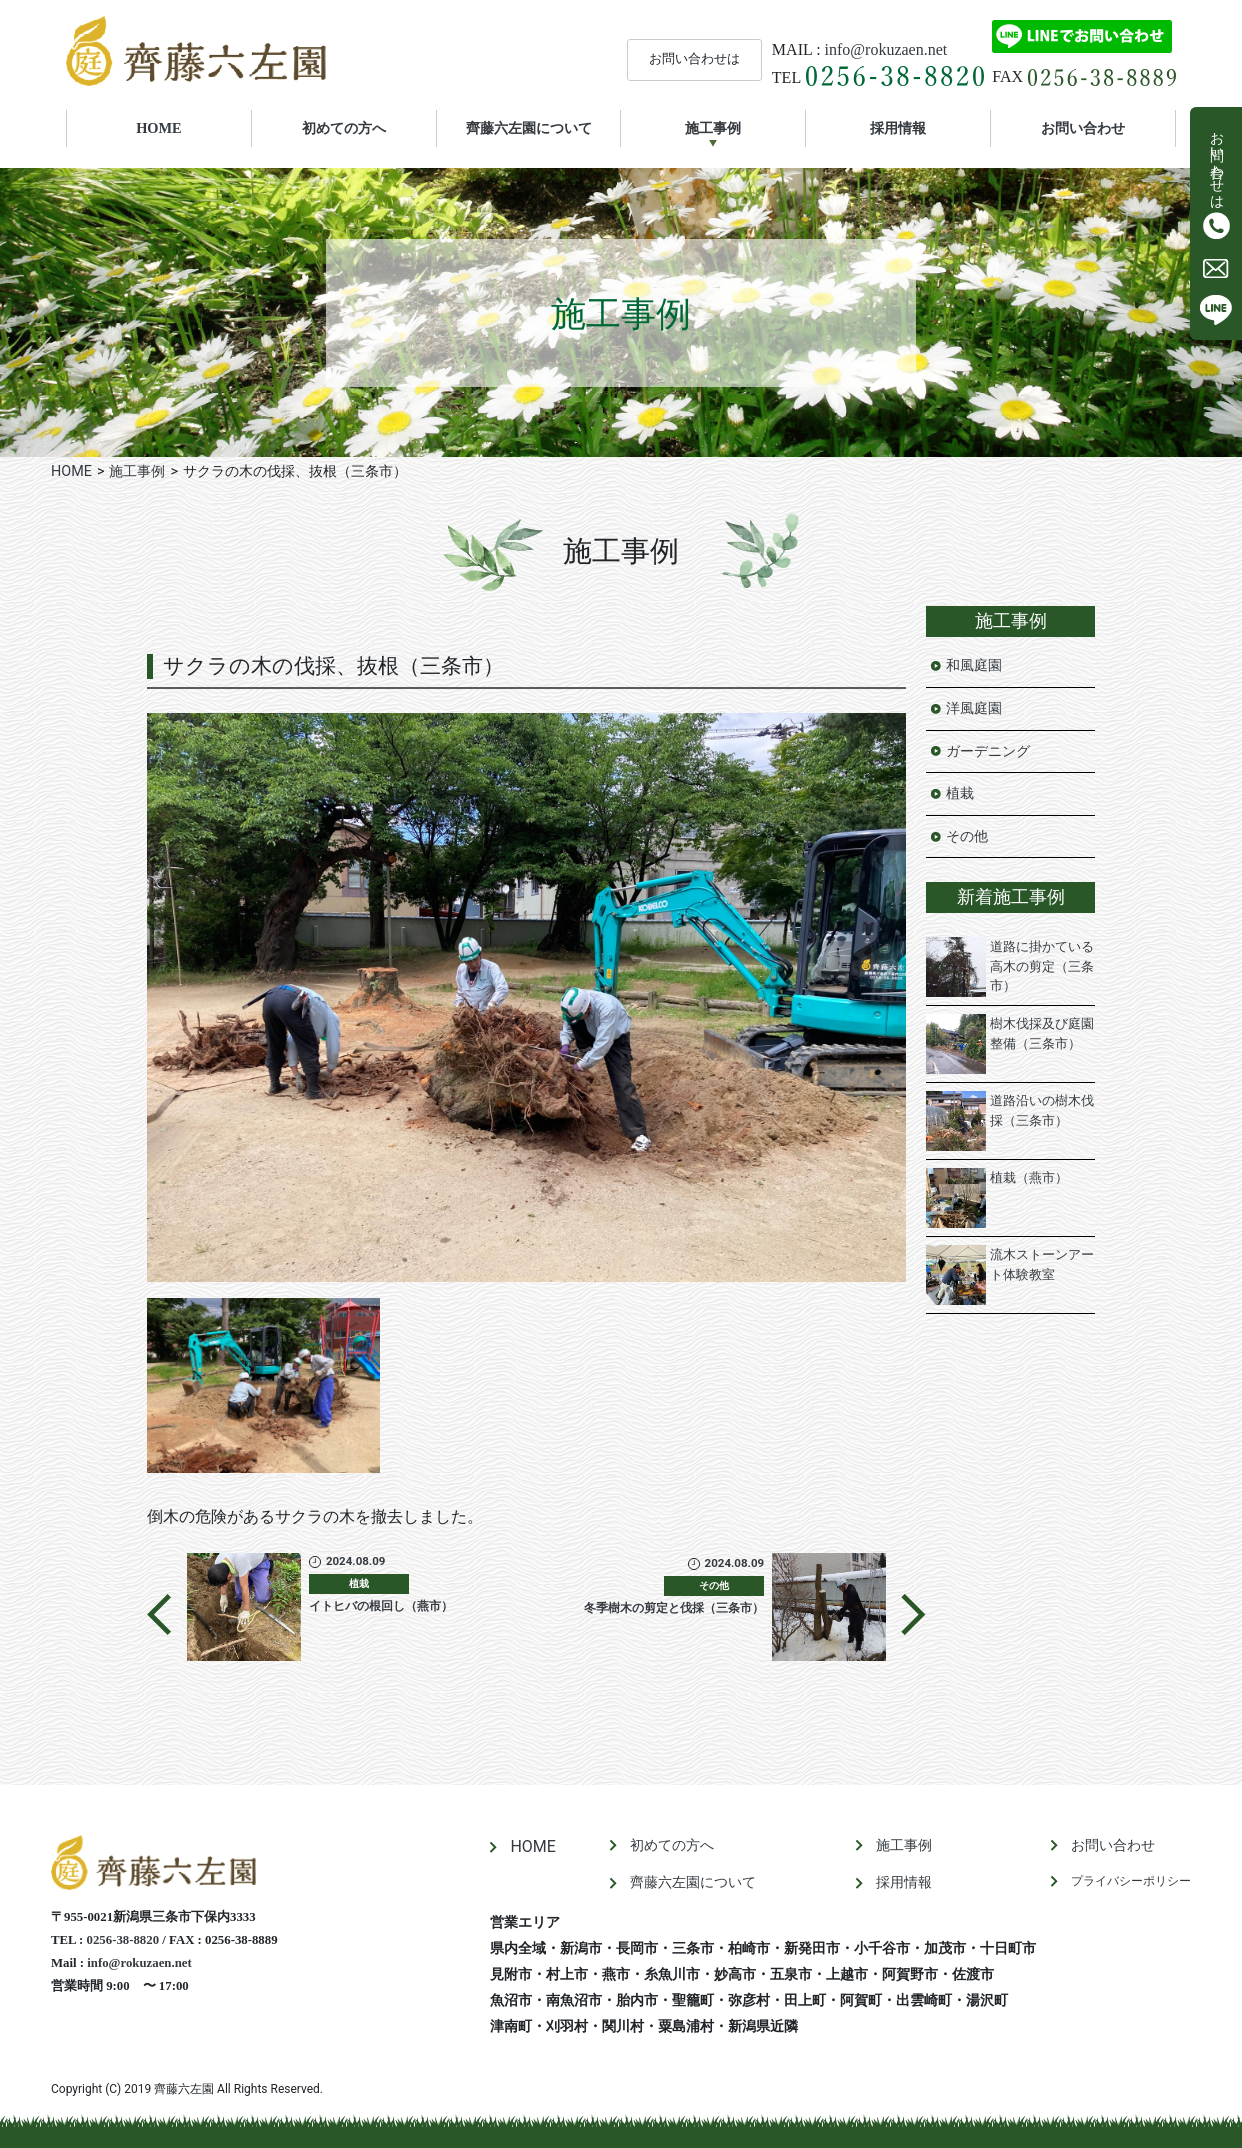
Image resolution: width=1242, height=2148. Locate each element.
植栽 (960, 793)
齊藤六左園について (529, 128)
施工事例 (713, 128)
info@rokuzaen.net (886, 49)
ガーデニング (988, 751)
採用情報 (898, 128)
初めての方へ (344, 128)
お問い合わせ (1083, 128)
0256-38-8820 (123, 1940)
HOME (186, 127)
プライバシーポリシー (1131, 1881)
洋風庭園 (974, 708)
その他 (967, 836)
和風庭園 (974, 665)
